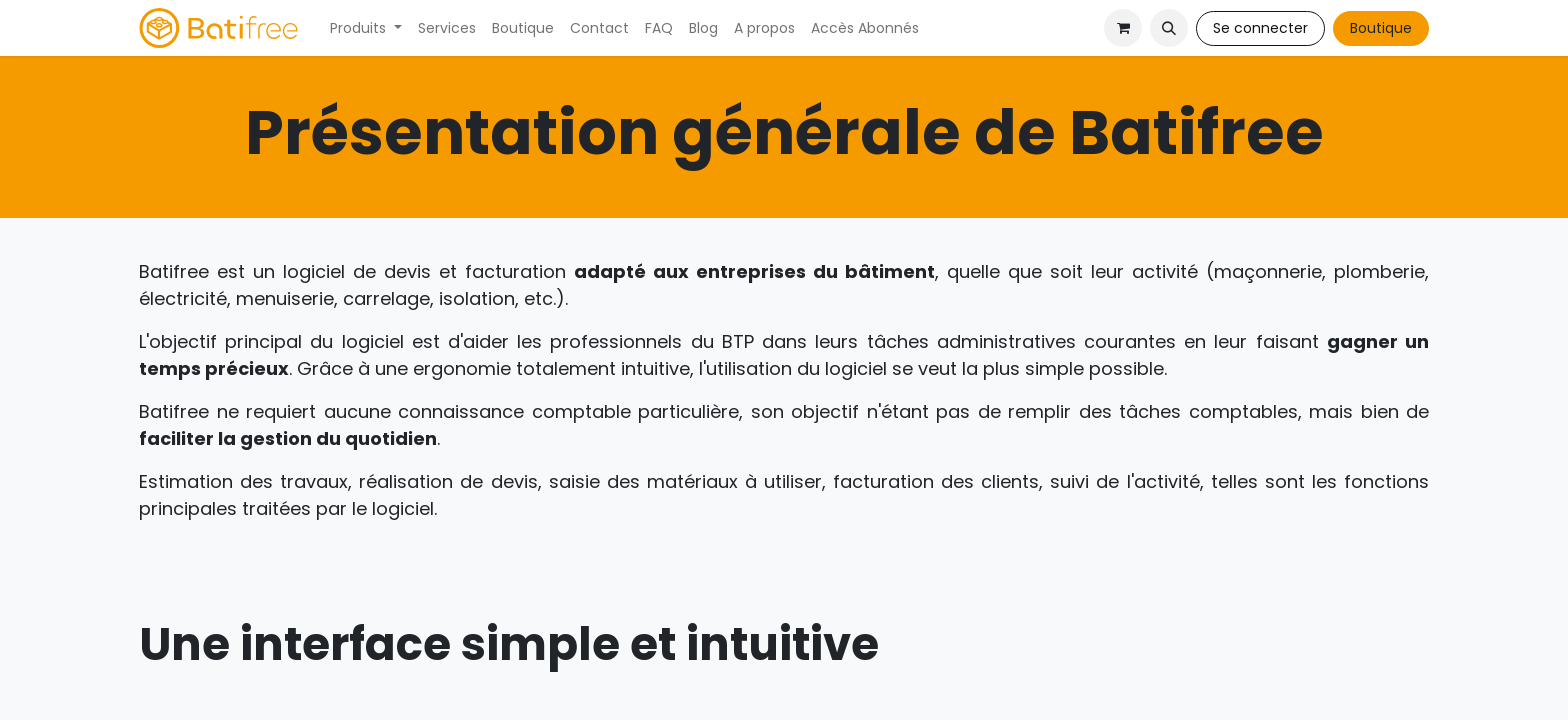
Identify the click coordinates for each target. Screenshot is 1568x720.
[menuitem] (366, 28)
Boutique (1381, 28)
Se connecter (1260, 28)
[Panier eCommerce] (1123, 28)
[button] (1169, 28)
